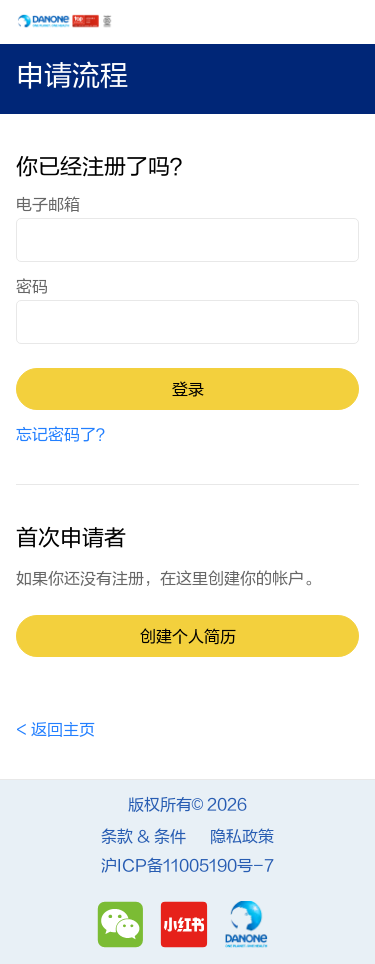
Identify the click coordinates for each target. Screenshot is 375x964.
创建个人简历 (188, 637)
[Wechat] (123, 923)
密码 (32, 287)
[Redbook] (187, 923)
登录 (188, 390)
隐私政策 (242, 837)
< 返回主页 (55, 730)
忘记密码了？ (64, 435)
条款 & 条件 (143, 837)
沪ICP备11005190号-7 (187, 866)
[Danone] (246, 923)
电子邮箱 (48, 205)
